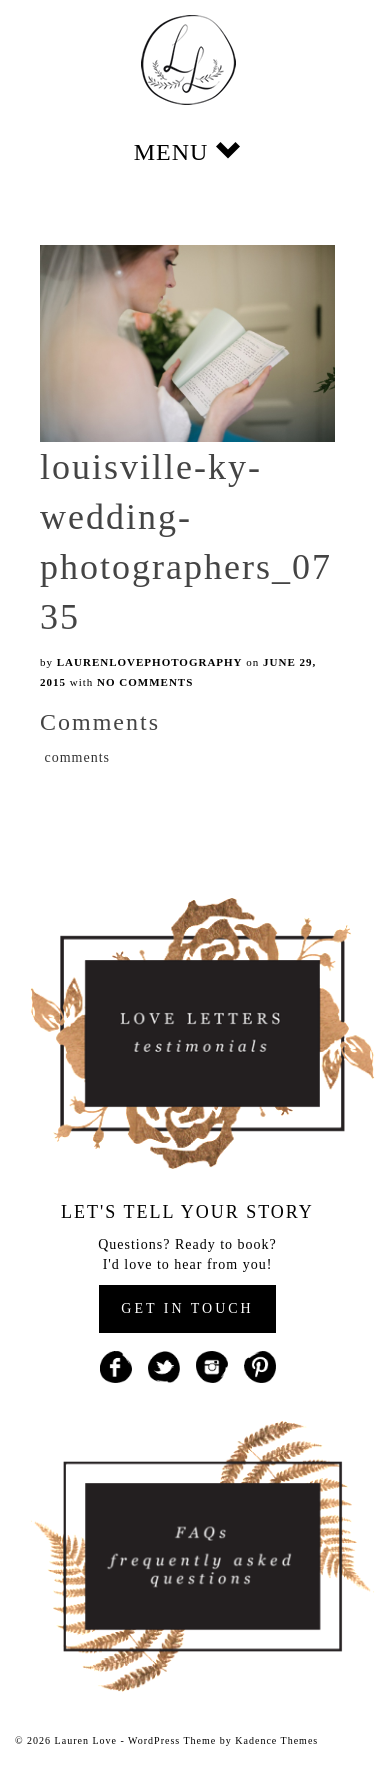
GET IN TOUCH (187, 1308)
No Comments (145, 682)
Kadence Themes (276, 1740)
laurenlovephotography (150, 662)
